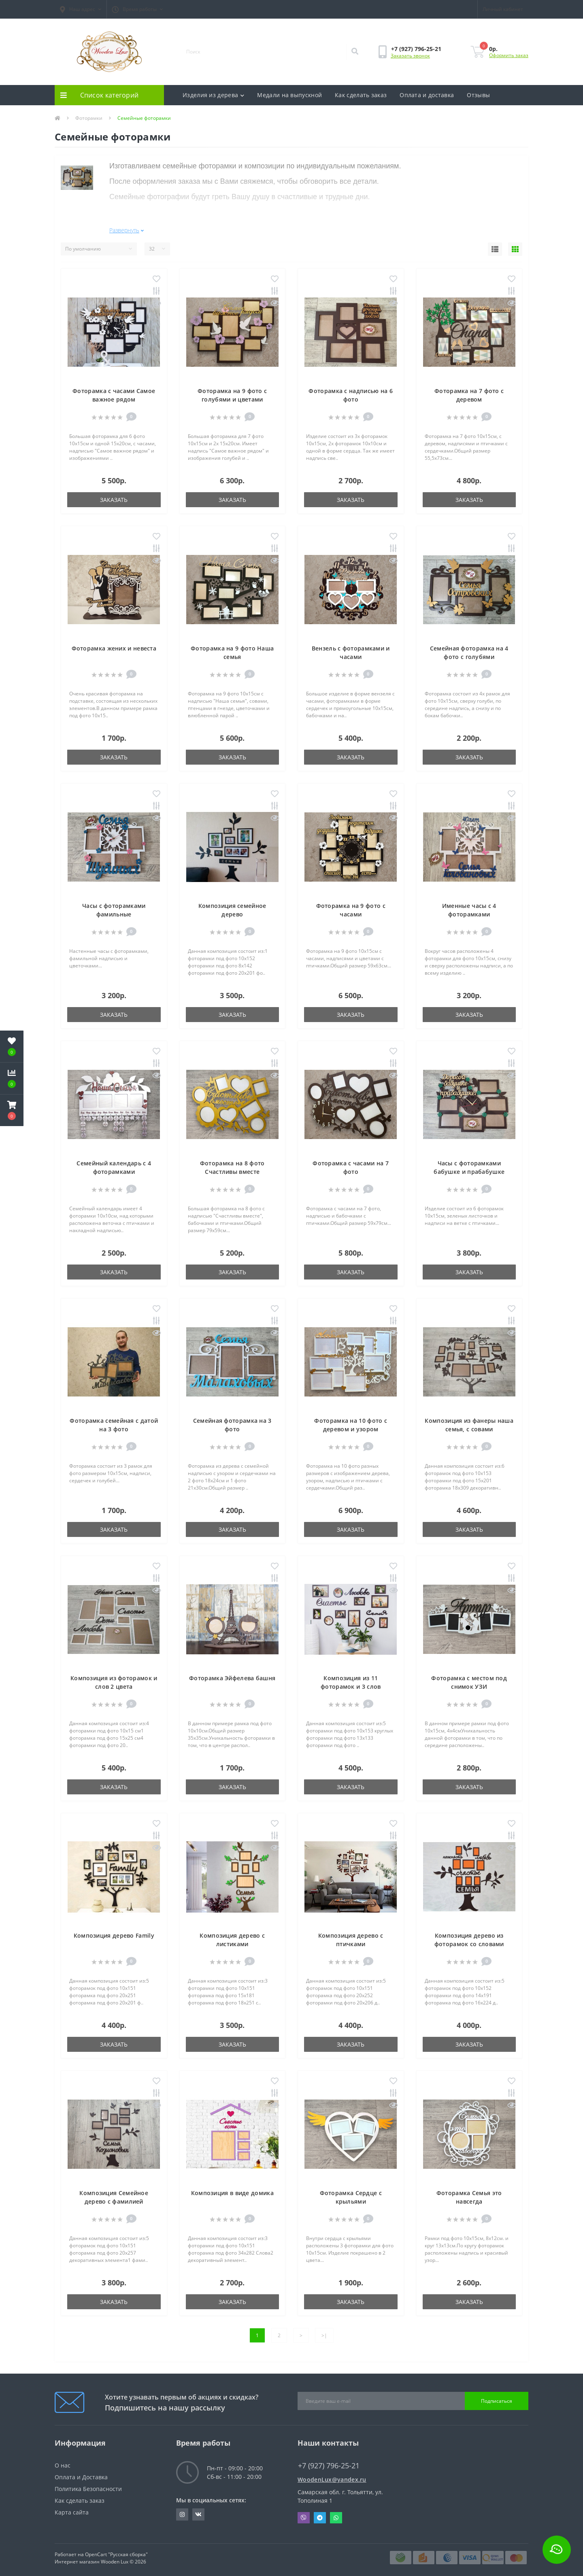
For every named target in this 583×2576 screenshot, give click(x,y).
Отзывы (478, 95)
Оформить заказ (508, 55)
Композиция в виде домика (232, 2189)
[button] (80, 9)
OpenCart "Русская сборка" (116, 2550)
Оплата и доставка (427, 95)
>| (324, 2331)
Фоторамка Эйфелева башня (232, 1674)
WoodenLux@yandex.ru (332, 2476)
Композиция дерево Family (114, 1932)
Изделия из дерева (213, 95)
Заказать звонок (410, 55)
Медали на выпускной (289, 95)
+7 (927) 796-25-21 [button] (329, 2462)
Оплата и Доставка (81, 2473)
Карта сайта (72, 2508)
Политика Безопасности (88, 2485)
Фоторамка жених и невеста (114, 644)
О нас (62, 2461)
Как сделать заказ (361, 95)
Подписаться (496, 2397)
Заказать (114, 496)
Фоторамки (88, 118)
